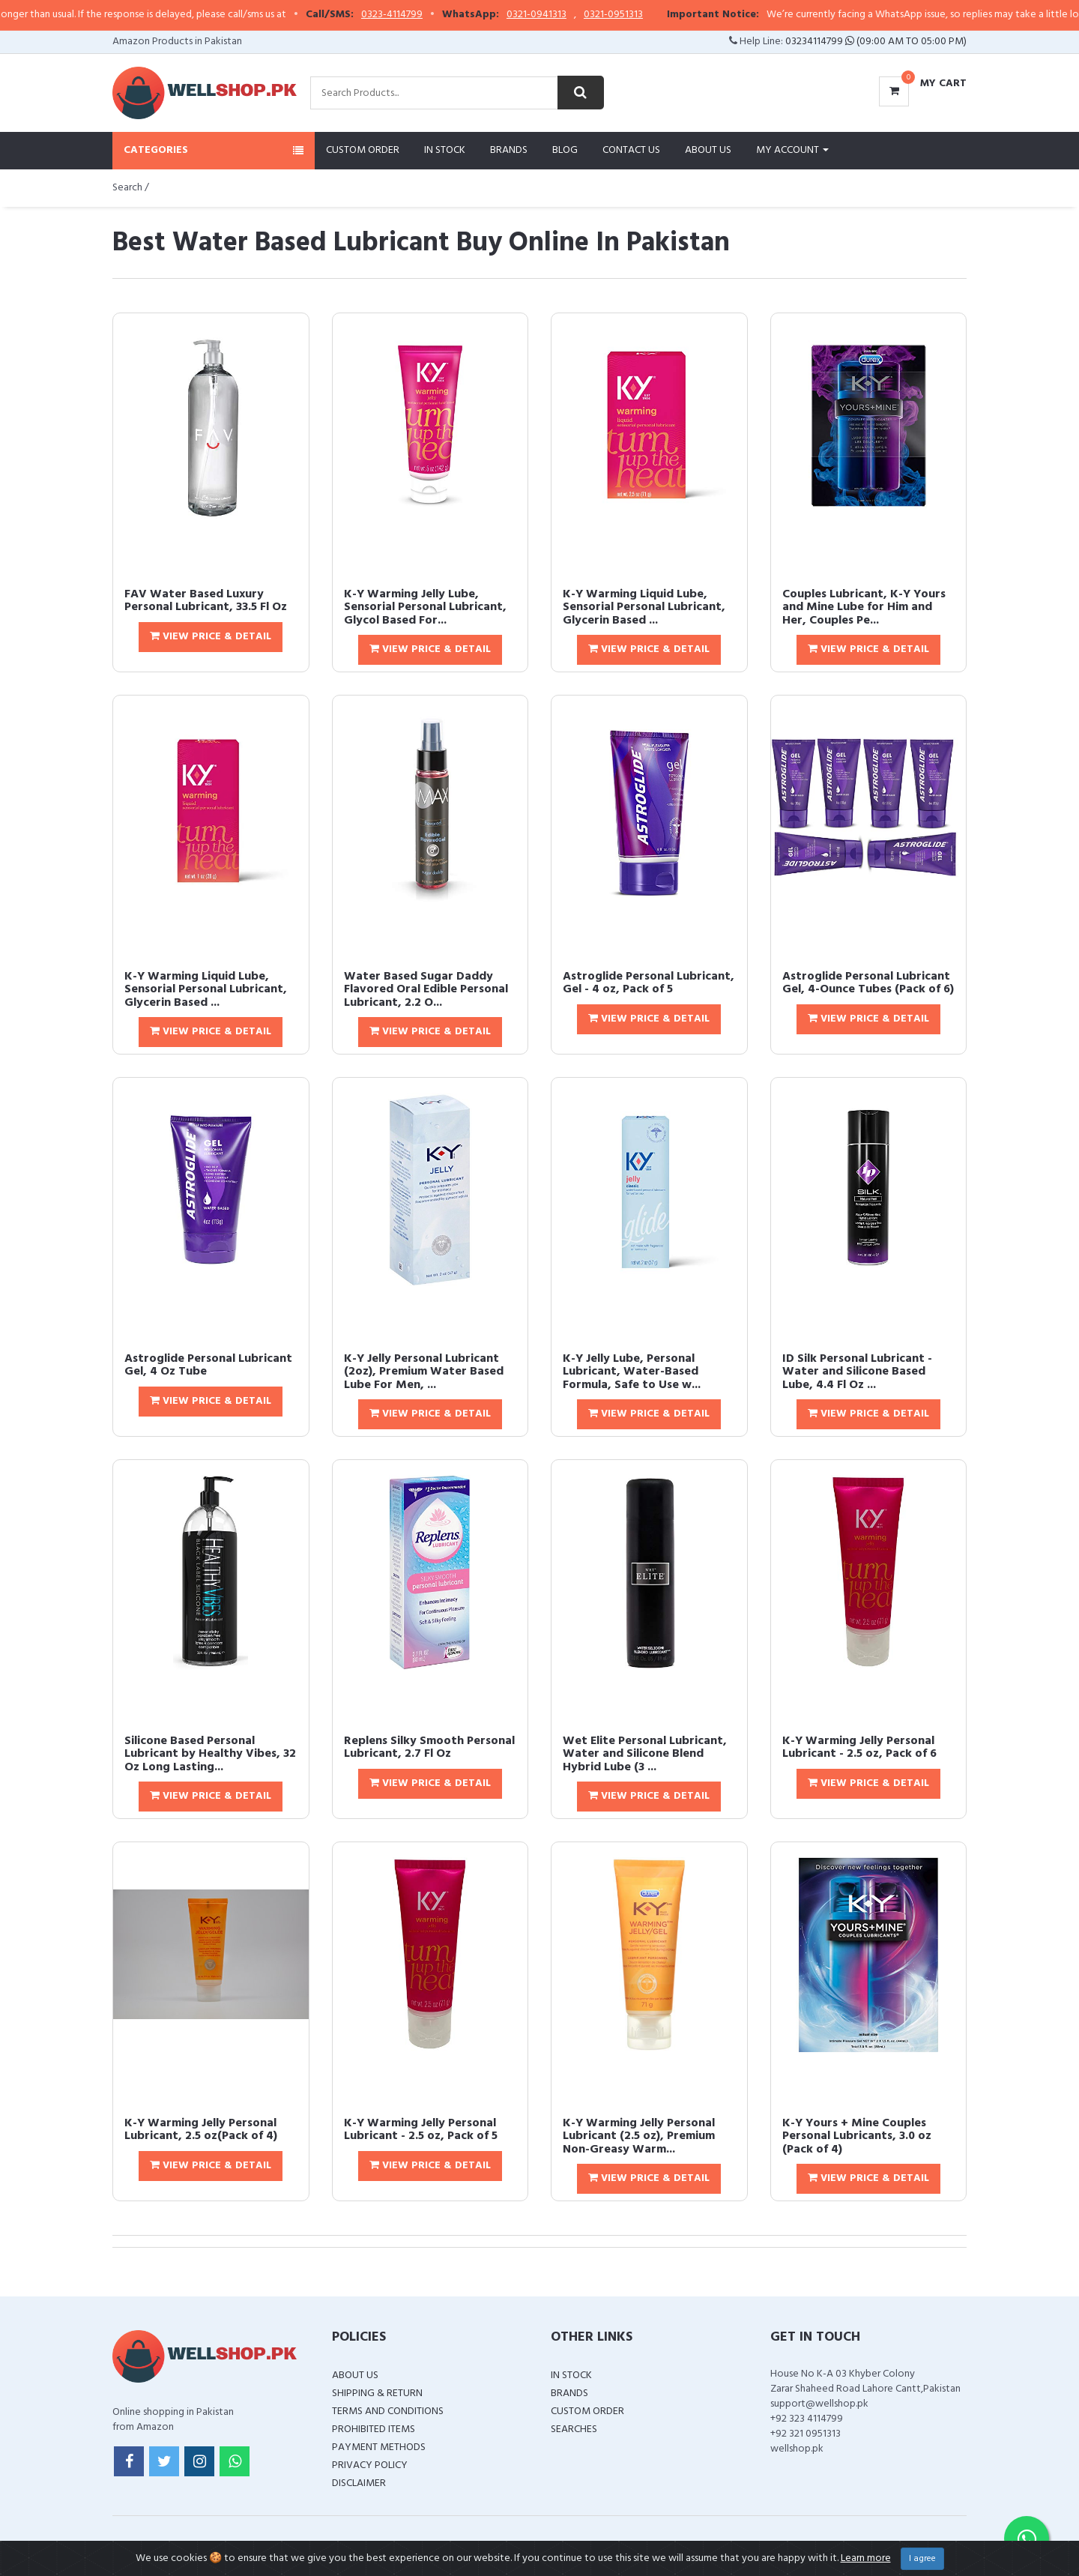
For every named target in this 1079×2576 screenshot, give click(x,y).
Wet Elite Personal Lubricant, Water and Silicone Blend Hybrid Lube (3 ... (645, 1754)
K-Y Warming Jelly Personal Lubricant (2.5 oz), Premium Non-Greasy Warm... (639, 2136)
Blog (565, 150)
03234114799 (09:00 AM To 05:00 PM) (876, 41)
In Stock (444, 150)
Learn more (866, 2558)
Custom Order (362, 150)
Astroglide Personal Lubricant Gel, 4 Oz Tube (208, 1365)
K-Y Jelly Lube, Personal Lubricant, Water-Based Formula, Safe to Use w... (632, 1372)
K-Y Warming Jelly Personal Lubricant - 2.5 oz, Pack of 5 (421, 2130)
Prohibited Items (373, 2429)
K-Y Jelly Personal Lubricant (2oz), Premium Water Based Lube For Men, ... (424, 1372)
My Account (792, 150)
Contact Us (631, 150)
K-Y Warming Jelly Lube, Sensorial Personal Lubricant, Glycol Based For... (425, 607)
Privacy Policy (370, 2465)
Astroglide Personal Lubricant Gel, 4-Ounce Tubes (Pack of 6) (868, 983)
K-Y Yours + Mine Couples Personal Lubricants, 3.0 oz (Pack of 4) (856, 2136)
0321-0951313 (653, 14)
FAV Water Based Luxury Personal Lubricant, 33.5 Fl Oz (205, 601)
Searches (574, 2429)
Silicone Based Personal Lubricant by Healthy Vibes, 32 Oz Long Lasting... (210, 1754)
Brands (509, 150)
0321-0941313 (577, 14)
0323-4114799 (432, 14)
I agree (922, 2558)
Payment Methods (379, 2447)
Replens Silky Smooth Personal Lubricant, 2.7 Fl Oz (429, 1747)
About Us (708, 150)
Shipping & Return (377, 2393)
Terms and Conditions (388, 2411)
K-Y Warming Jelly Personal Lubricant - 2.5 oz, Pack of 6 (859, 1747)
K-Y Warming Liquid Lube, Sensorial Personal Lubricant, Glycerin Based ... (644, 607)
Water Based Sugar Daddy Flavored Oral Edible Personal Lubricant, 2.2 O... (426, 990)
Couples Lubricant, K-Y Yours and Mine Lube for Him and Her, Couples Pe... (864, 607)
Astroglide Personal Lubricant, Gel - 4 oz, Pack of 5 (648, 983)
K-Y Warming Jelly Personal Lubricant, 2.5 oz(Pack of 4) (200, 2130)
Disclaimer (359, 2483)
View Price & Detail (210, 636)
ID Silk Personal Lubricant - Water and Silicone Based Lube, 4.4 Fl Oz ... (857, 1372)
